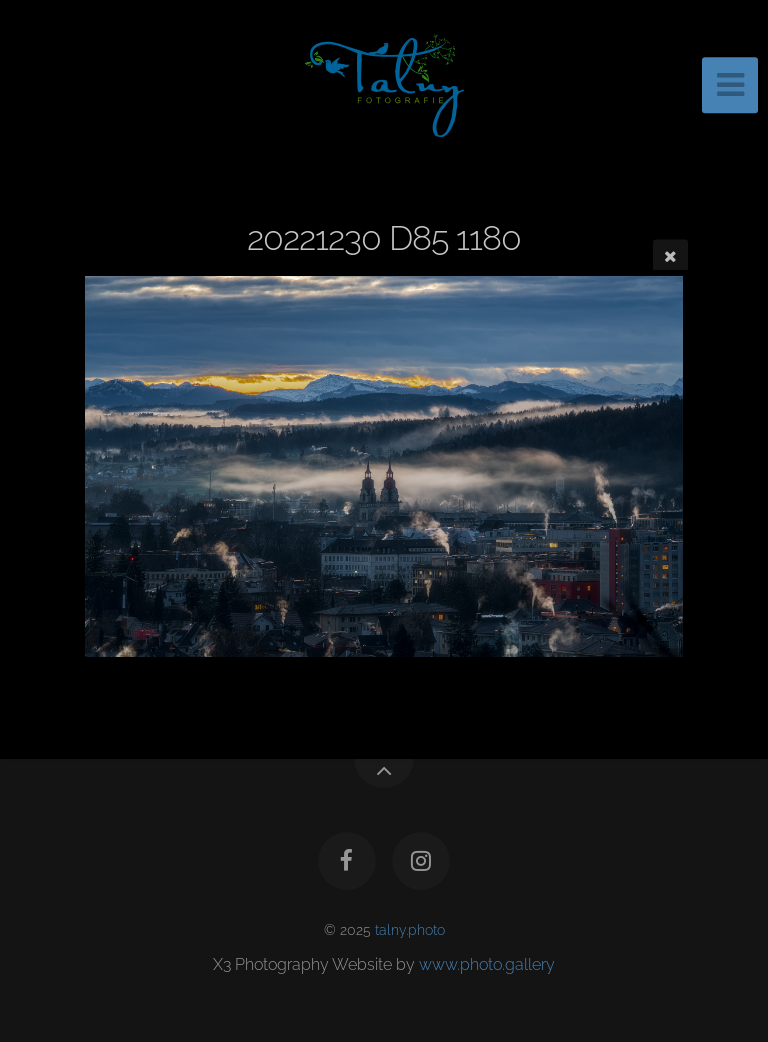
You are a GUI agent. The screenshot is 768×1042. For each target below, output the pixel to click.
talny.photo (410, 929)
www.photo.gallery (487, 964)
